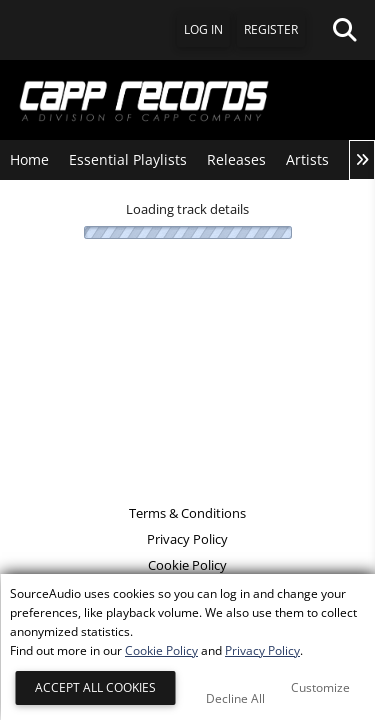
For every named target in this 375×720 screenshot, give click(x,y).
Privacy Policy (187, 539)
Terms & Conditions (187, 513)
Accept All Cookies (95, 687)
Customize (320, 687)
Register (271, 29)
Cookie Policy (187, 565)
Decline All (235, 698)
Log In (203, 29)
